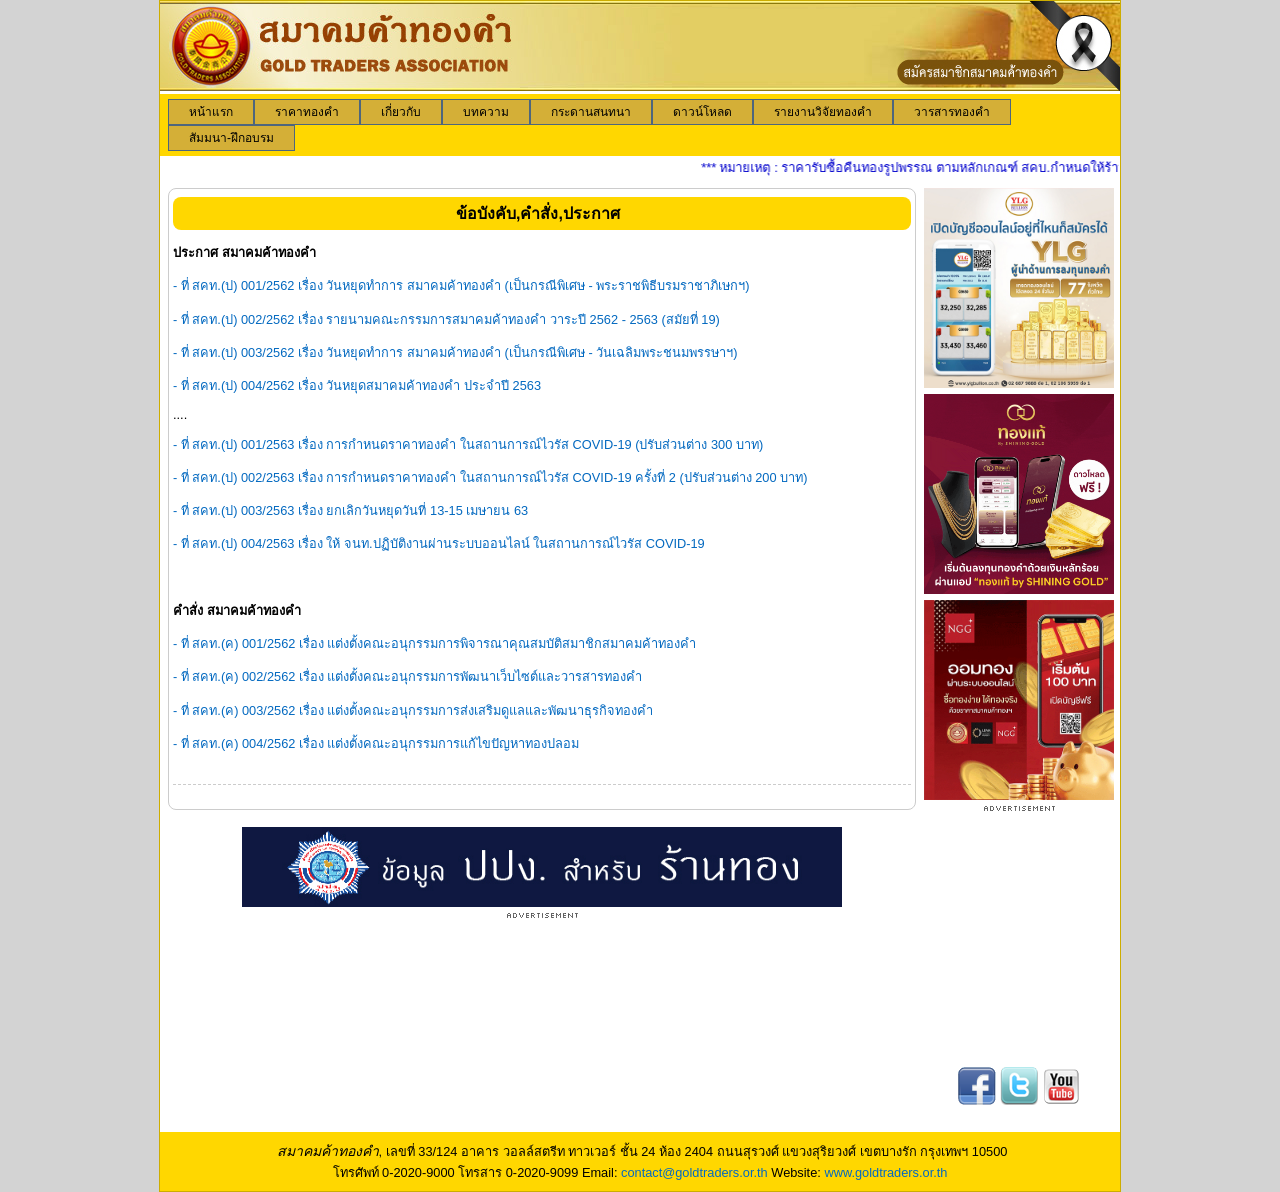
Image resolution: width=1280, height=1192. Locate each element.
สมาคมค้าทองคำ (328, 1151)
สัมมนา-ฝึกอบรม (231, 138)
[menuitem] (211, 112)
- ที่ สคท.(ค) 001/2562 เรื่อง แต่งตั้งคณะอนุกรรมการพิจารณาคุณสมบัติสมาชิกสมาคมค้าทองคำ (435, 643)
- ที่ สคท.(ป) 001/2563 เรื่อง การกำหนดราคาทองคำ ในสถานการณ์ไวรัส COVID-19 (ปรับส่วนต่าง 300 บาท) (468, 444)
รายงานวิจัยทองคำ (823, 112)
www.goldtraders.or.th (885, 1172)
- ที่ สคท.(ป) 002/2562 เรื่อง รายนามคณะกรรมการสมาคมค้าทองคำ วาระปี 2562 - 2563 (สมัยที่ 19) (446, 319)
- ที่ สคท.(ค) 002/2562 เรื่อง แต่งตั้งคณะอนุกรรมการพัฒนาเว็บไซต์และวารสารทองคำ (408, 676)
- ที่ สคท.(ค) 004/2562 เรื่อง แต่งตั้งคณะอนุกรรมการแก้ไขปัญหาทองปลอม (376, 743)
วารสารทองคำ (952, 112)
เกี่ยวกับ (401, 112)
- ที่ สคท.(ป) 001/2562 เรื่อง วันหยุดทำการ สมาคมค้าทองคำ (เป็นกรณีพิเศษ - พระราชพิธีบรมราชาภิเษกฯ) (461, 285)
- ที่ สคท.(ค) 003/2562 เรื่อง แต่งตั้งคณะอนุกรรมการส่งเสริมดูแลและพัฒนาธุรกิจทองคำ (413, 710)
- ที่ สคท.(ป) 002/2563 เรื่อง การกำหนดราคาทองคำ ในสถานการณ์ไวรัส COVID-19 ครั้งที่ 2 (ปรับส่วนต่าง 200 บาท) (490, 477)
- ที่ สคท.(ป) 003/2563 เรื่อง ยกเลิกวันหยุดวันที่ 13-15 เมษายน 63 (350, 510)
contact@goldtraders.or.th (694, 1172)
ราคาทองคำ (307, 112)
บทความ (486, 112)
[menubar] (640, 125)
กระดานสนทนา (591, 112)
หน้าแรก (211, 112)
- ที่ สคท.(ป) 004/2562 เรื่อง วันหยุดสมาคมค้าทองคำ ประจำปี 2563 (357, 385)
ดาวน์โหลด (702, 112)
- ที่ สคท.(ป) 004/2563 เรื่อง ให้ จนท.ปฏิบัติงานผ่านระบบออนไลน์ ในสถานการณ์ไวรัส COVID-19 (439, 543)
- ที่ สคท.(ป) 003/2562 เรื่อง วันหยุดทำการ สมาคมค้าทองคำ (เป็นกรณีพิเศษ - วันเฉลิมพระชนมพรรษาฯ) (455, 352)
